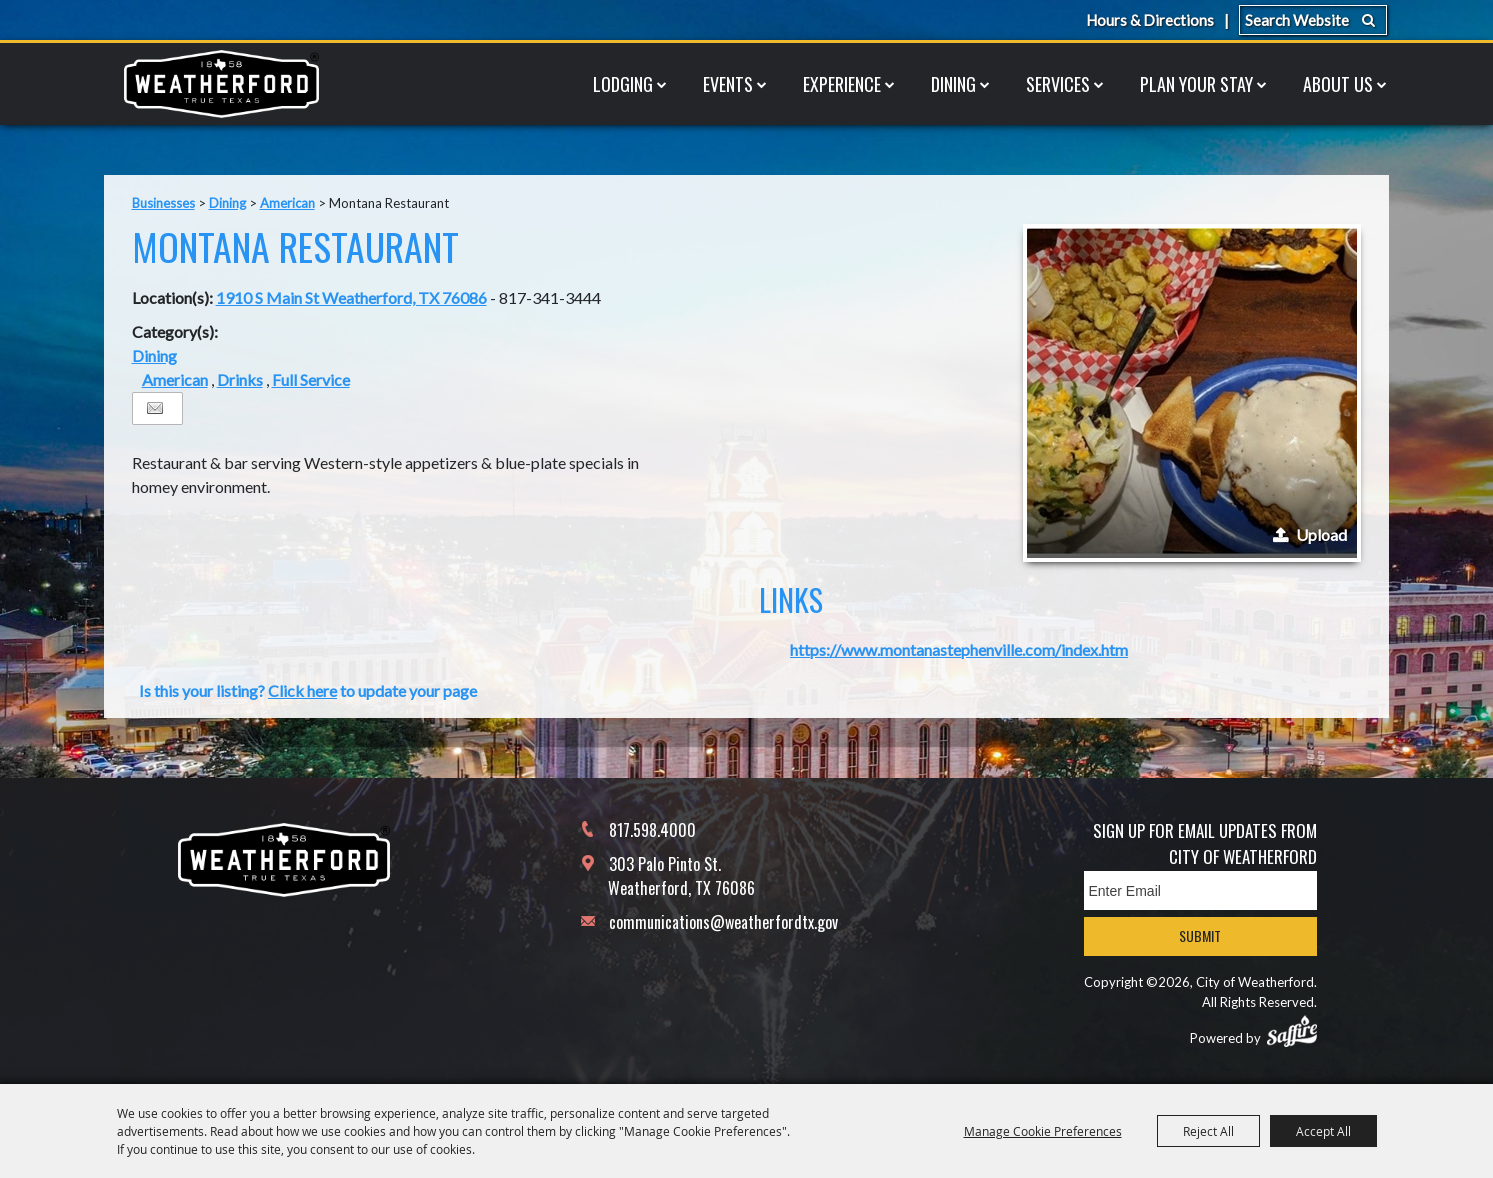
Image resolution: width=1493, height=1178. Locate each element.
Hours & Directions (1150, 20)
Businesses (163, 203)
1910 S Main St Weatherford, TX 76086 (351, 297)
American (287, 203)
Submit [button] (1200, 935)
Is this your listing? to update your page (308, 690)
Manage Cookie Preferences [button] (1043, 1131)
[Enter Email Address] (1200, 890)
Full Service (311, 379)
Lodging (623, 84)
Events (728, 84)
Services (1058, 84)
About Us (1338, 84)
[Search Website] (1313, 20)
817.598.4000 (652, 830)
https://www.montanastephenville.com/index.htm (959, 649)
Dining (953, 84)
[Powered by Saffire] (1292, 1031)
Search (1368, 20)
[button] (1192, 393)
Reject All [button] (1208, 1131)
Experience (842, 84)
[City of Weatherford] (222, 84)
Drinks (240, 379)
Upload (1321, 534)
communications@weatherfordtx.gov (723, 922)
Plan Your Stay (1196, 84)
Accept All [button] (1323, 1131)
